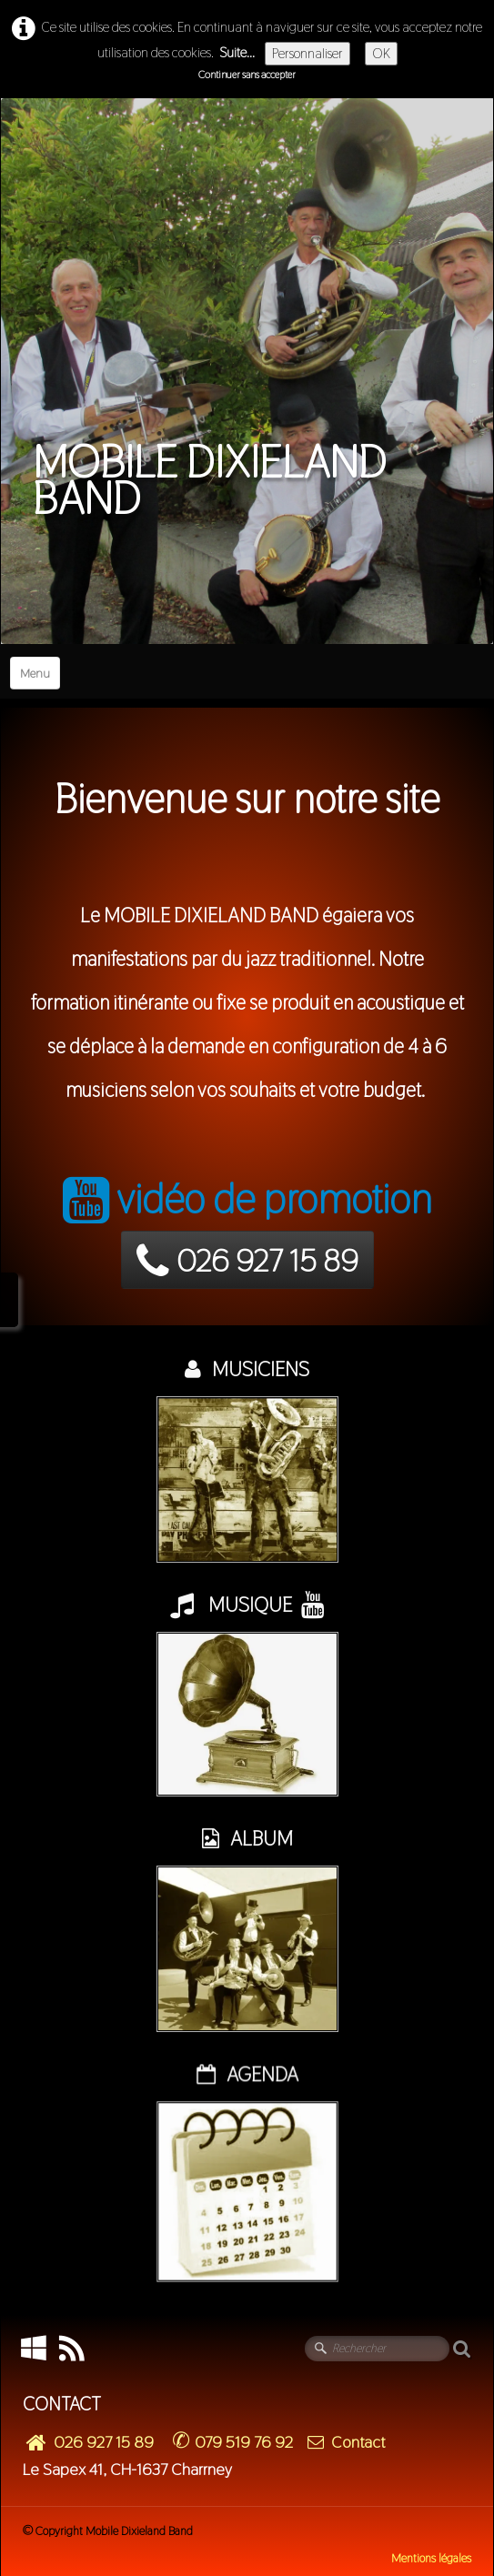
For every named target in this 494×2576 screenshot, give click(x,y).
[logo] (247, 310)
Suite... (237, 52)
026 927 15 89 (247, 1261)
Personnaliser (307, 53)
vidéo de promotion (247, 1198)
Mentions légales (431, 2558)
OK (381, 53)
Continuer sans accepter (247, 74)
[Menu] (35, 673)
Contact (346, 2441)
